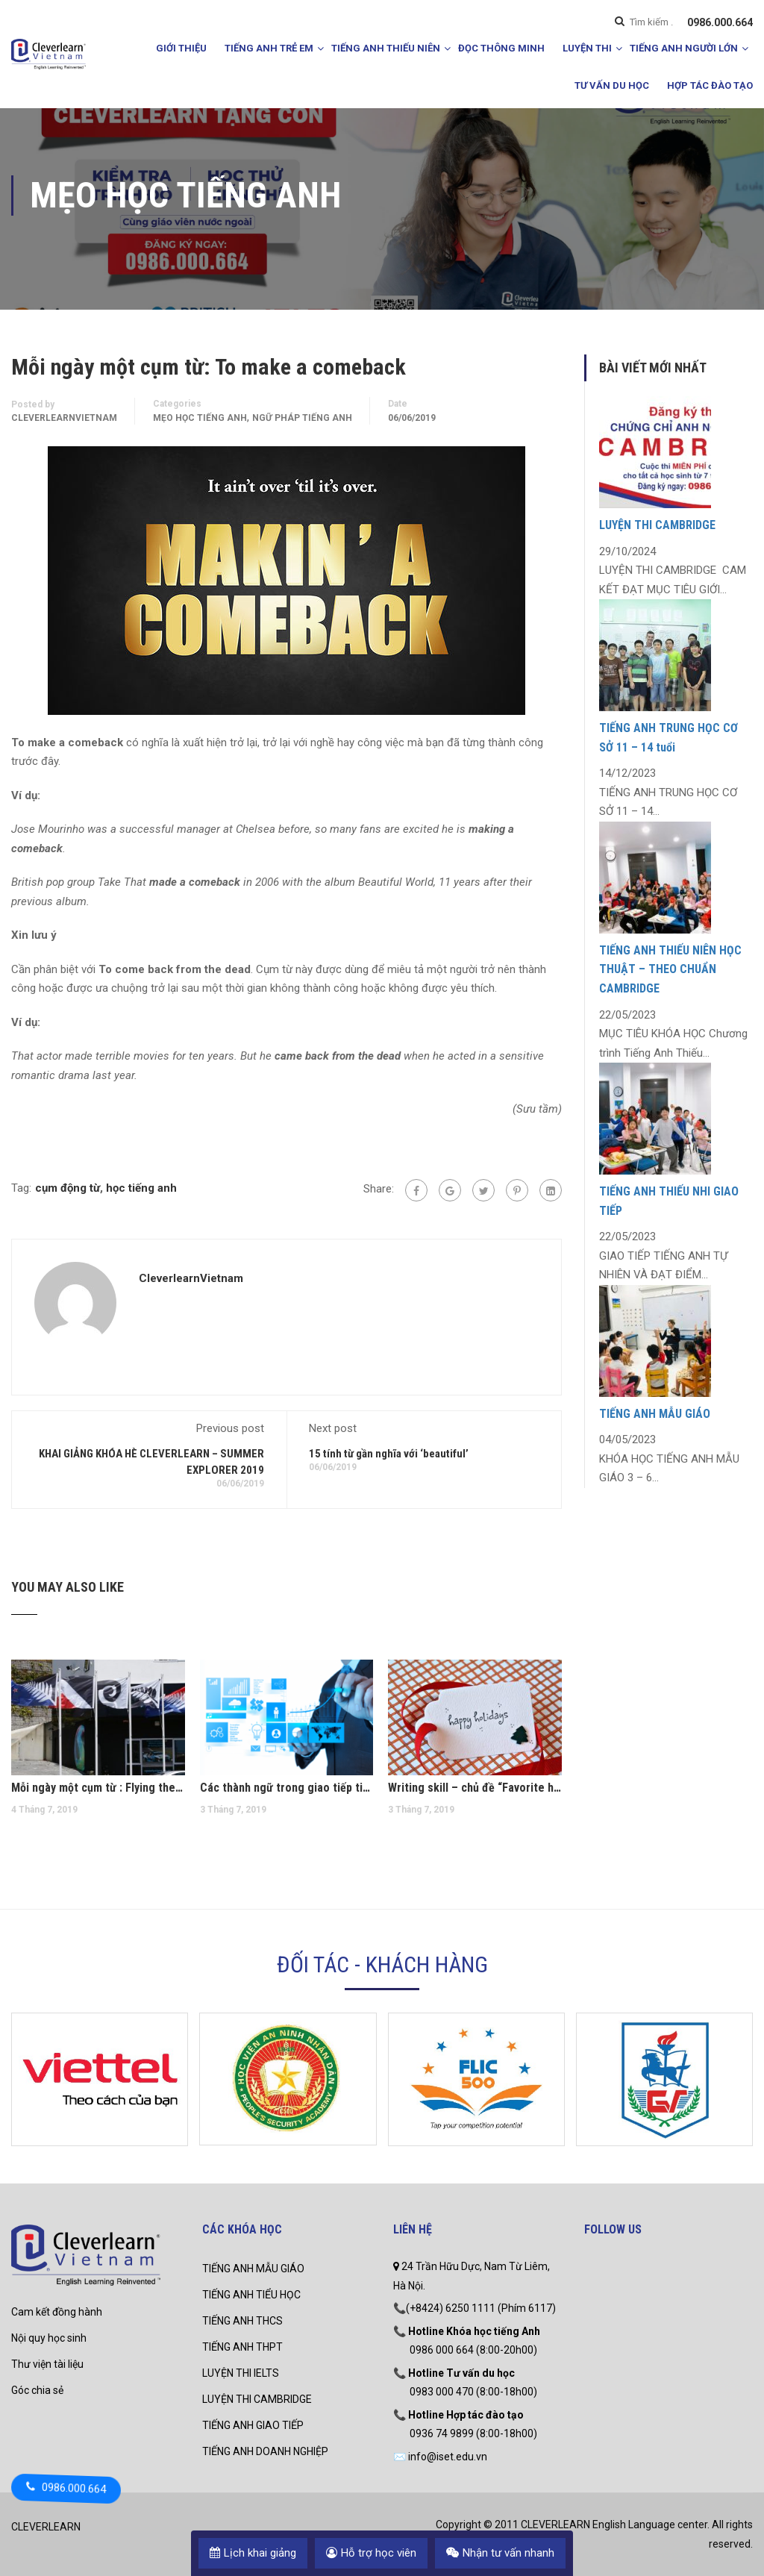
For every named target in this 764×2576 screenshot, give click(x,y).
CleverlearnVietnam (64, 418)
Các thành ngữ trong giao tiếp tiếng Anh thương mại (287, 1788)
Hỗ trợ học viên (371, 2553)
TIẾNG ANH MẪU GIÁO (654, 1414)
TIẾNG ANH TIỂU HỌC (251, 2295)
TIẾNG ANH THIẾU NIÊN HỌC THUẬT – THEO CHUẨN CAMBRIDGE (670, 969)
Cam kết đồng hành (56, 2312)
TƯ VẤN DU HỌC (611, 85)
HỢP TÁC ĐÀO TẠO (710, 85)
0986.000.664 (720, 22)
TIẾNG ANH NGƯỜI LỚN (684, 48)
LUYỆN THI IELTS (240, 2373)
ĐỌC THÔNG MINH (501, 48)
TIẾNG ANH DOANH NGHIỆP (265, 2451)
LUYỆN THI (587, 48)
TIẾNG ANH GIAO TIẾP (253, 2425)
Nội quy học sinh (49, 2338)
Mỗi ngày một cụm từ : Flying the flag (98, 1788)
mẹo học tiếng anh (200, 418)
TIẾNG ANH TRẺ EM (269, 48)
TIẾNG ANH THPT (242, 2347)
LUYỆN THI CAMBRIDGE (657, 525)
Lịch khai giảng (253, 2553)
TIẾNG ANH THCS (242, 2321)
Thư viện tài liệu (47, 2364)
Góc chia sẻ (37, 2390)
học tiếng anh (141, 1188)
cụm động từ (67, 1188)
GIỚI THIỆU (181, 48)
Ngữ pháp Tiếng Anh (302, 418)
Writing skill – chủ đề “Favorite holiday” (475, 1788)
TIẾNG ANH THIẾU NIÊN (385, 48)
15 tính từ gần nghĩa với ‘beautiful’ (389, 1453)
